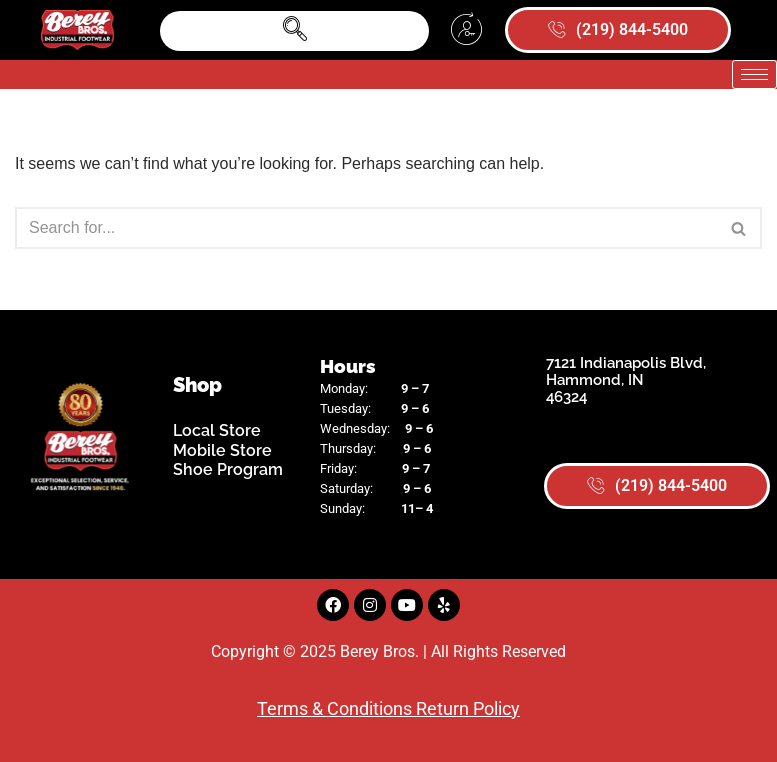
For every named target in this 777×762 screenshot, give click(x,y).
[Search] (366, 228)
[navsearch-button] (294, 31)
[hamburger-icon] (754, 74)
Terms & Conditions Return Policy (388, 708)
